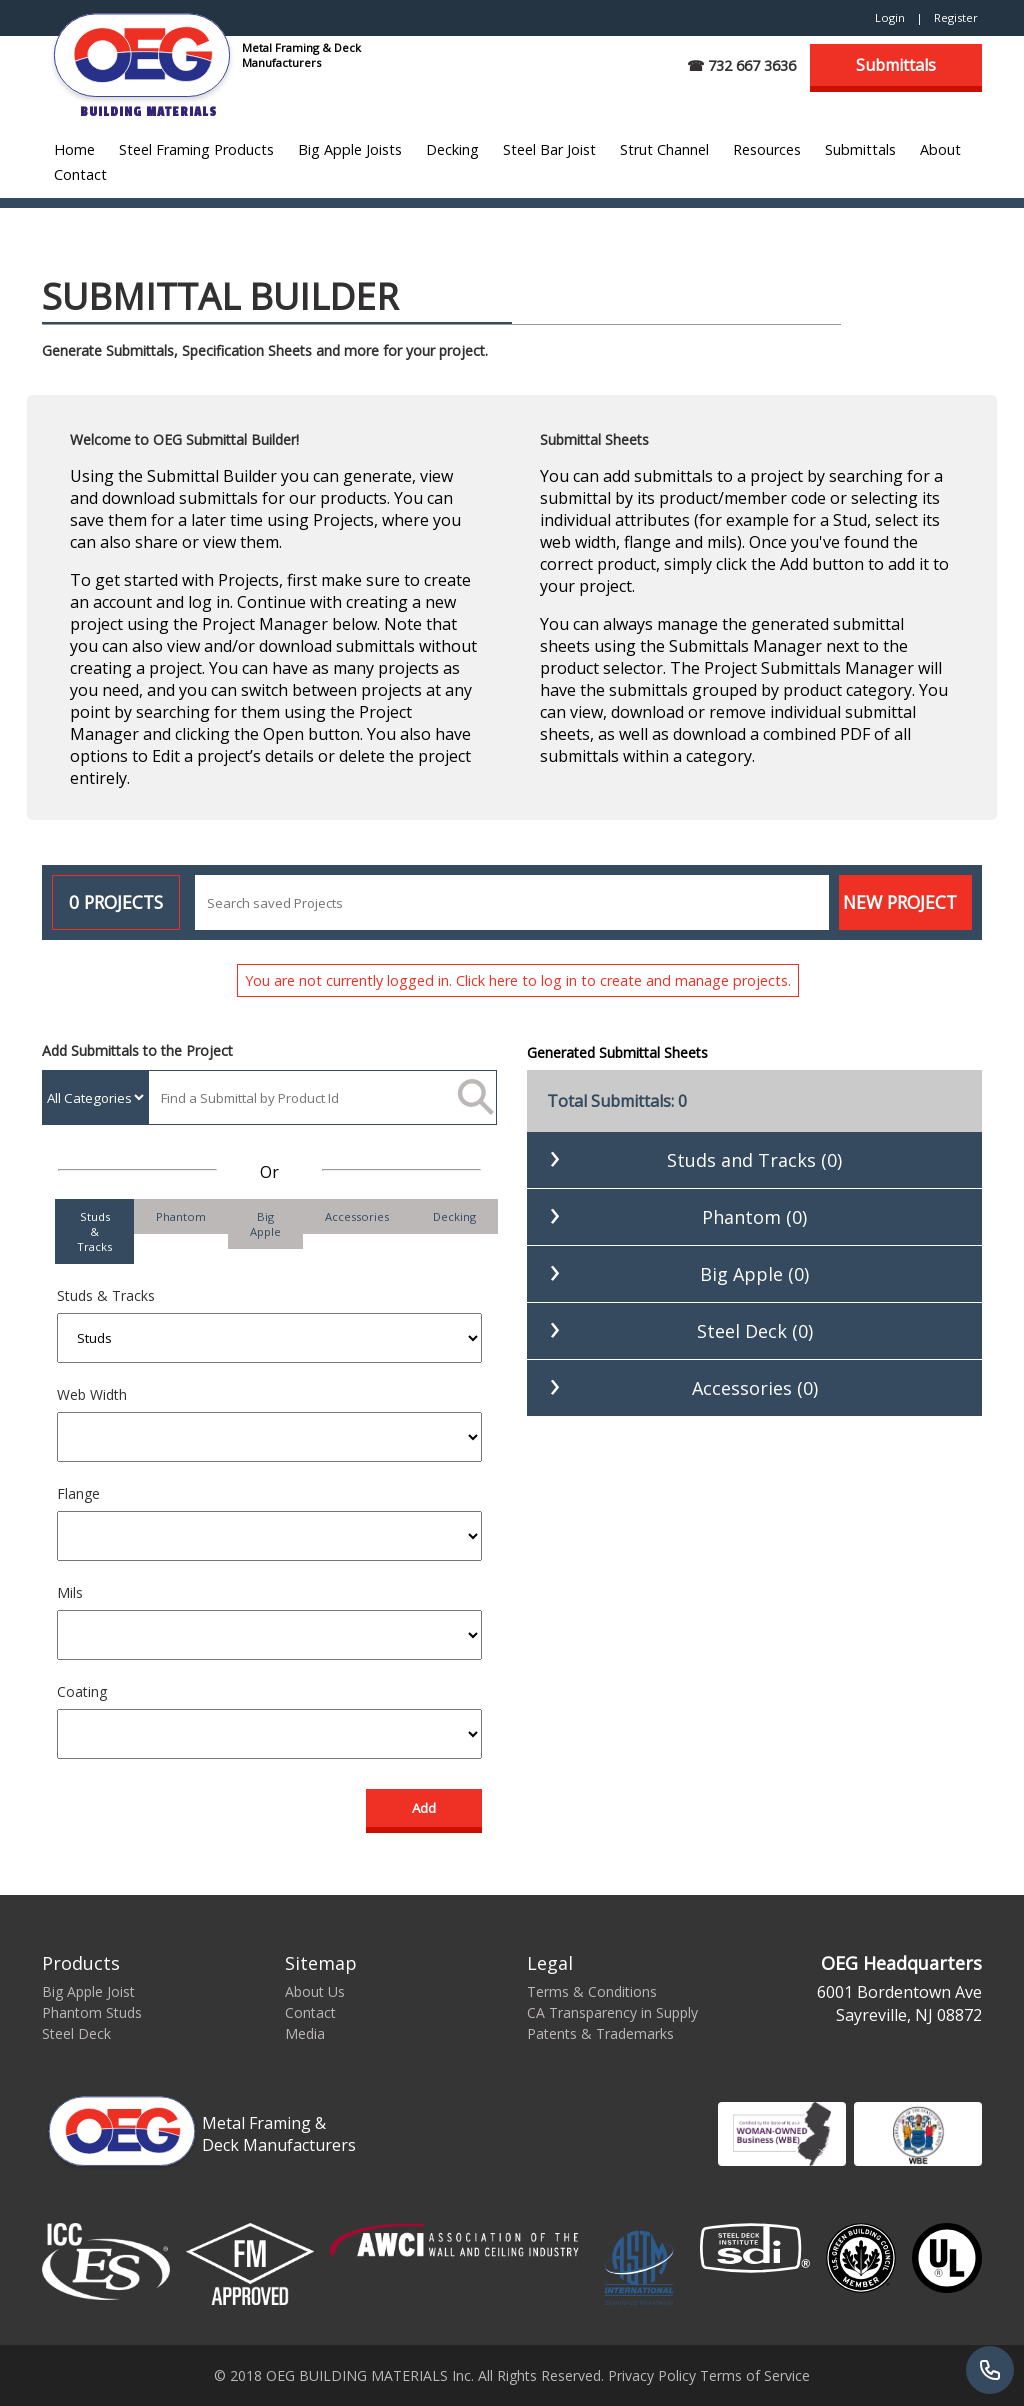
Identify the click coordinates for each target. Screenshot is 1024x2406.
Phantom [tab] (181, 1216)
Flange (78, 1493)
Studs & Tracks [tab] (94, 1231)
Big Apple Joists (350, 149)
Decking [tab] (454, 1216)
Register (956, 17)
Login (890, 17)
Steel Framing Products (196, 149)
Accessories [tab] (357, 1216)
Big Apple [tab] (265, 1224)
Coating (82, 1691)
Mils (70, 1592)
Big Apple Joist (88, 1991)
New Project (900, 902)
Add (424, 1808)
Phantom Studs (92, 2012)
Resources (767, 149)
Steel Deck (76, 2033)
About (940, 149)
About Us (315, 1991)
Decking (452, 149)
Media (305, 2033)
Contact (80, 174)
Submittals (896, 65)
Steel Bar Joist (549, 149)
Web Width (92, 1394)
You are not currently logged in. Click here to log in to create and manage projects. (518, 980)
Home (74, 149)
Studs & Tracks (106, 1295)
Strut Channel (664, 149)
